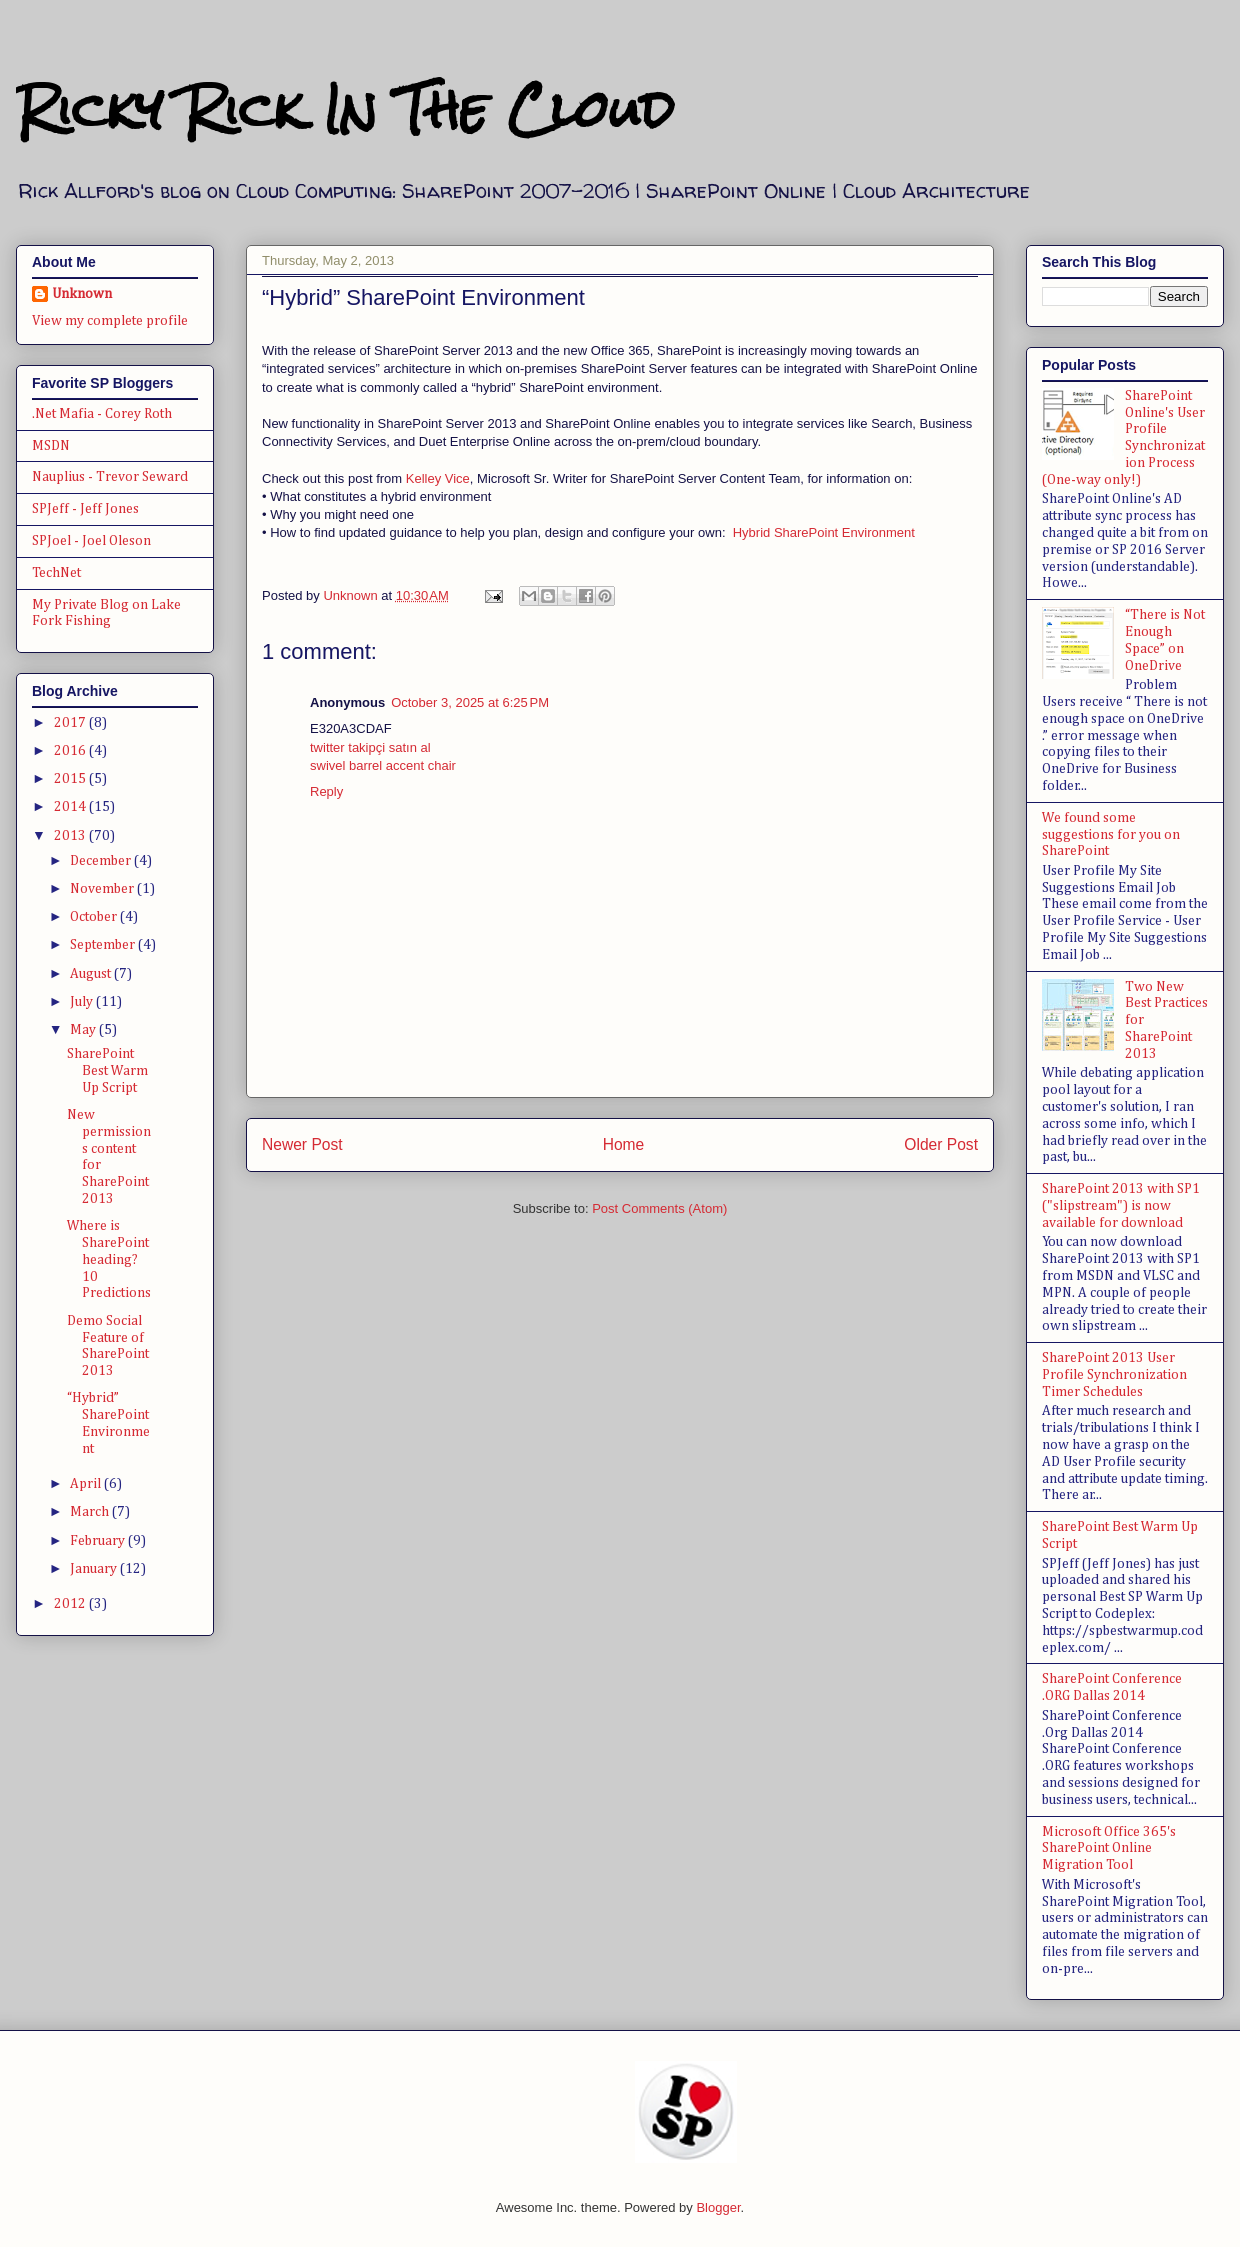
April (87, 1484)
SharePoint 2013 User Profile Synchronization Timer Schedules (1114, 1375)
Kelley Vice (438, 478)
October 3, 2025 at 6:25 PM (470, 702)
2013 (71, 836)
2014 (71, 807)
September (104, 945)
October (95, 917)
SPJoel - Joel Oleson (91, 541)
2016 (71, 751)
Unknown (82, 294)
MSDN (51, 446)
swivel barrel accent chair (383, 765)
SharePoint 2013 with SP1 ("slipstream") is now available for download (1121, 1206)
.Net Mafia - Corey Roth (102, 414)
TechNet (56, 573)
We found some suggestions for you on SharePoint (1111, 835)
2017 (71, 723)
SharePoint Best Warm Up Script (107, 1071)
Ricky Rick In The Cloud (345, 109)
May (84, 1030)
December (102, 861)
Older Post (941, 1144)
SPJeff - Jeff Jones (85, 509)
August (92, 974)
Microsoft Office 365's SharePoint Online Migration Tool (1109, 1849)
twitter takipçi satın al (370, 747)
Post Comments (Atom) (659, 1208)
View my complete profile (110, 321)
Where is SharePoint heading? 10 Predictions (109, 1259)
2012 (71, 1604)
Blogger (718, 2207)
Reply (326, 791)
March (91, 1512)
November (103, 889)
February (99, 1541)
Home (624, 1144)
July (83, 1002)
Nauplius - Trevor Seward (110, 477)
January (95, 1569)
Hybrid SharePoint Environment (824, 532)
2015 (71, 779)
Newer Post (302, 1144)
